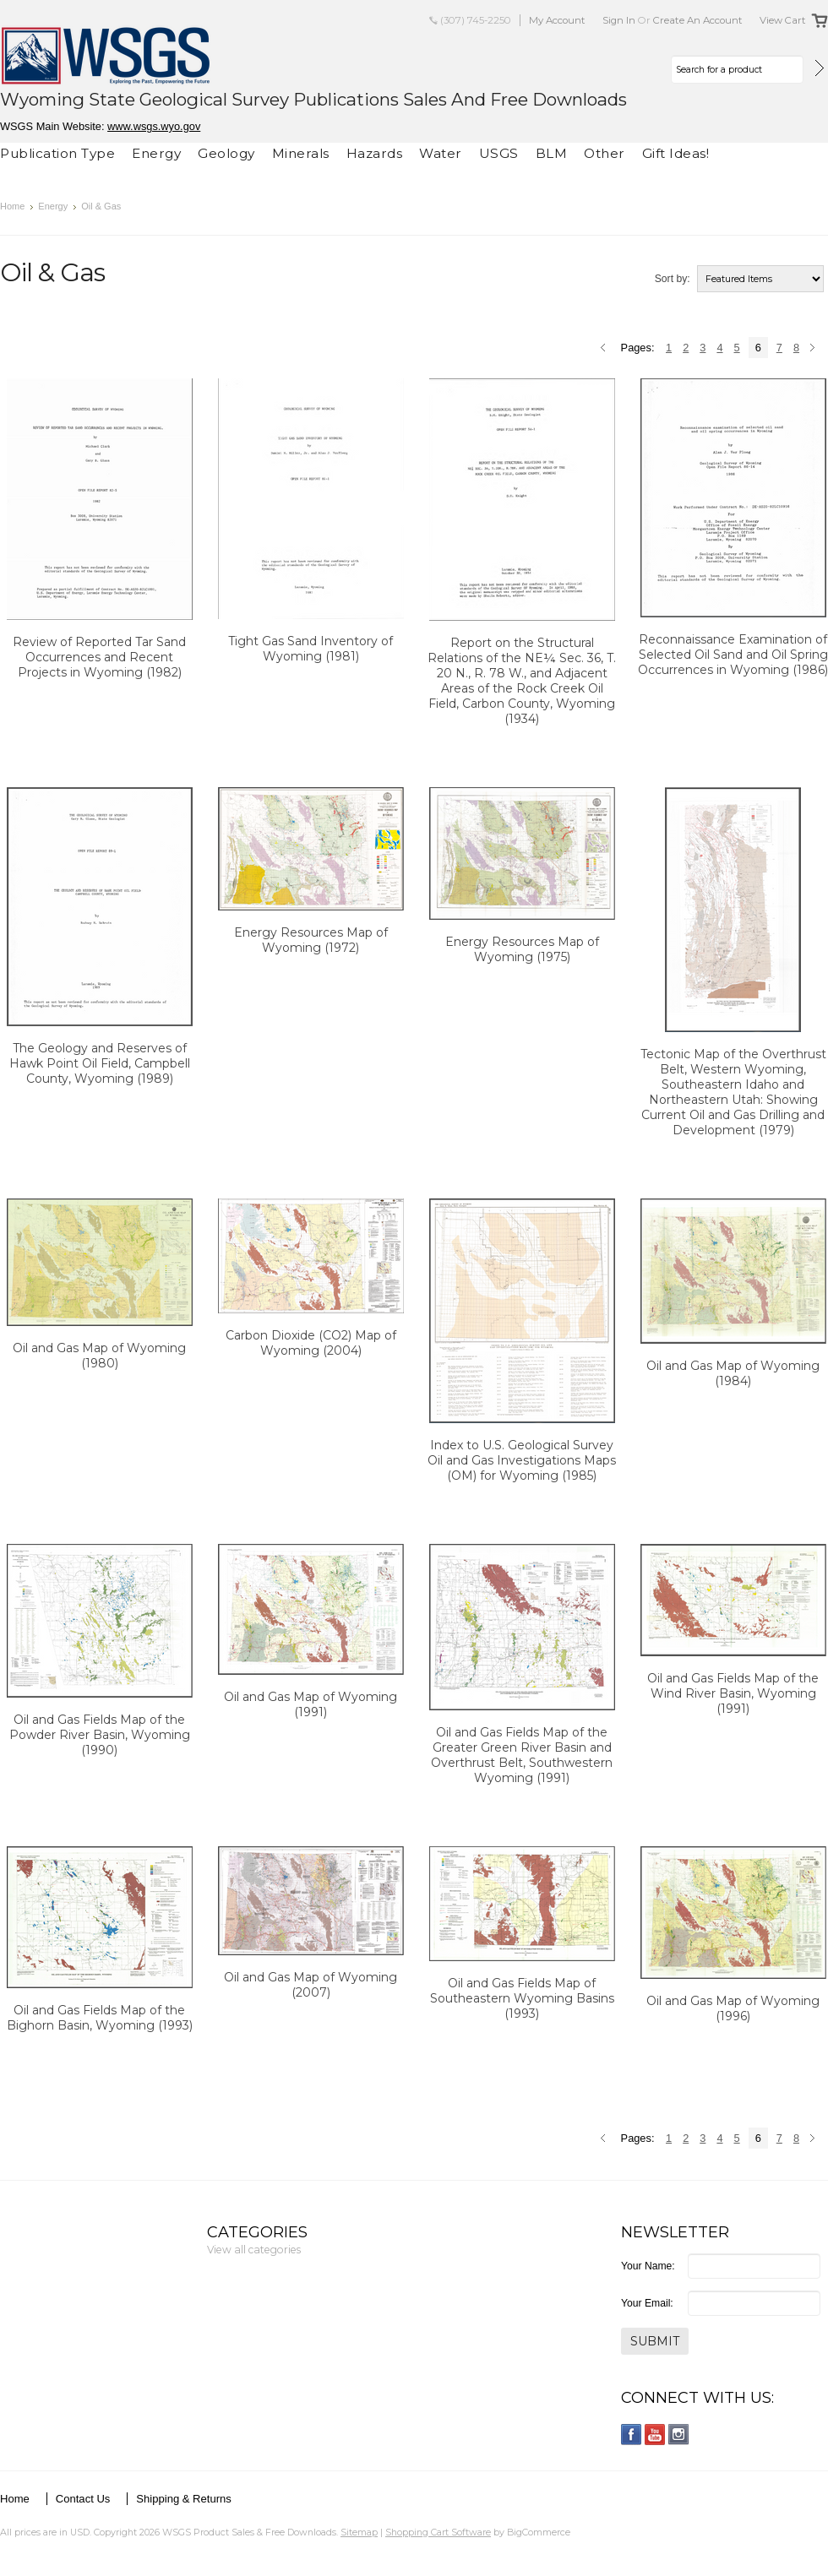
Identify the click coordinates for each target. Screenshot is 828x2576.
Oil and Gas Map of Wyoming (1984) (733, 1373)
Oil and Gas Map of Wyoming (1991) (310, 1704)
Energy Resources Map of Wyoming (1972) (311, 940)
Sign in (618, 20)
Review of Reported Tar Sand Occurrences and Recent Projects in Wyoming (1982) (99, 657)
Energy (156, 153)
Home (12, 206)
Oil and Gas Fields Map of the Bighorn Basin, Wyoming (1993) (100, 2018)
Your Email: (647, 2303)
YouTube (655, 2434)
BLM (552, 153)
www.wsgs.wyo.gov (153, 126)
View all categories (254, 2249)
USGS (499, 153)
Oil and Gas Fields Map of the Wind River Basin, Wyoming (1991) (733, 1693)
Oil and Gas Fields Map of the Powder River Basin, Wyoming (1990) (99, 1735)
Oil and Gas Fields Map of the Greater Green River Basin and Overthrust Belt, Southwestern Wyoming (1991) (522, 1755)
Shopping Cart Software (438, 2532)
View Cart (783, 20)
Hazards (374, 153)
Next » (815, 349)
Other (604, 153)
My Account (557, 20)
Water (440, 153)
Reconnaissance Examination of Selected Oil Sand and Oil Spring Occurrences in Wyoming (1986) (733, 654)
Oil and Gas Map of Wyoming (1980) (99, 1355)
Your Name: (648, 2266)
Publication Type (57, 153)
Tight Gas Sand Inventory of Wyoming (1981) (310, 648)
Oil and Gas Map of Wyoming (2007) (310, 1985)
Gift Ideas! (676, 153)
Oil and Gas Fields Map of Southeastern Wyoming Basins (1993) (522, 1998)
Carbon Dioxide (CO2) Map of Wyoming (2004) (311, 1343)
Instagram (678, 2434)
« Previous (605, 349)
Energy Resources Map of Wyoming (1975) (522, 949)
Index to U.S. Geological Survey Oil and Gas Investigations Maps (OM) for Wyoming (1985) (522, 1460)
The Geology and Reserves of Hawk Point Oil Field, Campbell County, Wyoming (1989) (99, 1063)
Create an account (698, 20)
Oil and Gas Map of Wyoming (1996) (733, 2008)
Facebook (631, 2434)
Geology (226, 153)
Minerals (301, 153)
